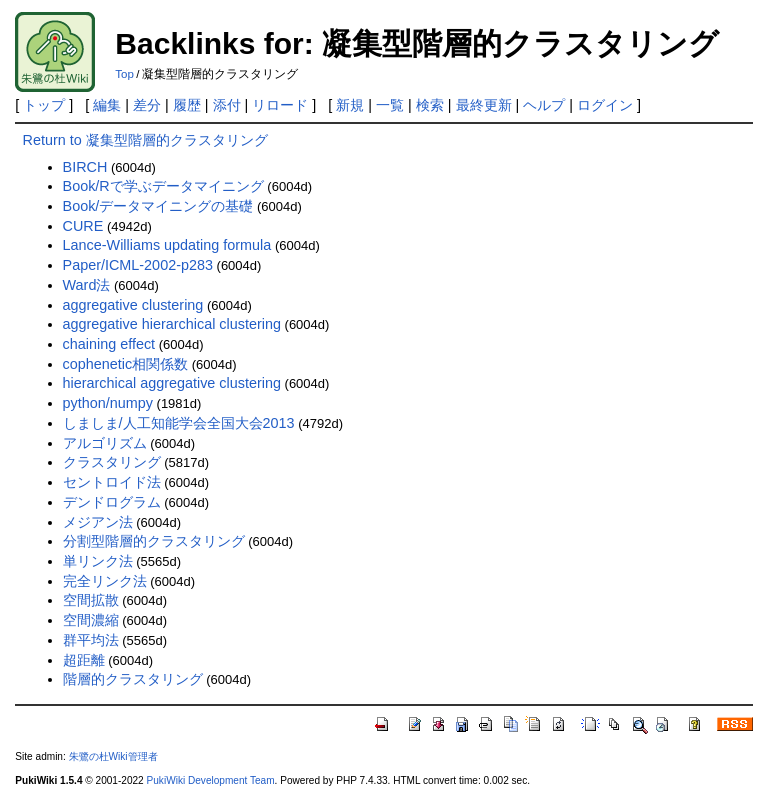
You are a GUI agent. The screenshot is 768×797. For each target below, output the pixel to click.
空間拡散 (91, 600)
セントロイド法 (112, 482)
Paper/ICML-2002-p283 (138, 265)
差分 (147, 105)
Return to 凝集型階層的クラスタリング (145, 140)
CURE (83, 226)
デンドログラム (112, 502)
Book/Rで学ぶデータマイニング (163, 186)
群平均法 (91, 640)
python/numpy (108, 403)
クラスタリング (112, 462)
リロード (280, 105)
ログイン (605, 105)
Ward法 (87, 285)
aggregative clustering (133, 305)
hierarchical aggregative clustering (172, 383)
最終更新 (484, 105)
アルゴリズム (105, 443)
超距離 (84, 660)
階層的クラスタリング (133, 679)
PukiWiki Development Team (211, 780)
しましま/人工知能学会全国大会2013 (179, 423)
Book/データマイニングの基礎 (158, 206)
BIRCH (85, 167)
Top (124, 74)
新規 (350, 105)
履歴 (187, 105)
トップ (44, 105)
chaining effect (109, 344)
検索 (430, 105)
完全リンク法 (105, 581)
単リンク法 (98, 561)
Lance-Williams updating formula (167, 245)
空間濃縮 (91, 620)
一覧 (390, 105)
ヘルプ (544, 105)
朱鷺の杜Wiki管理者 (113, 756)
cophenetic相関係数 (126, 364)
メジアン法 (98, 522)
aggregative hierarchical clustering (172, 324)
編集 (107, 105)
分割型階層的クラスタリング (154, 541)
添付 (227, 105)
